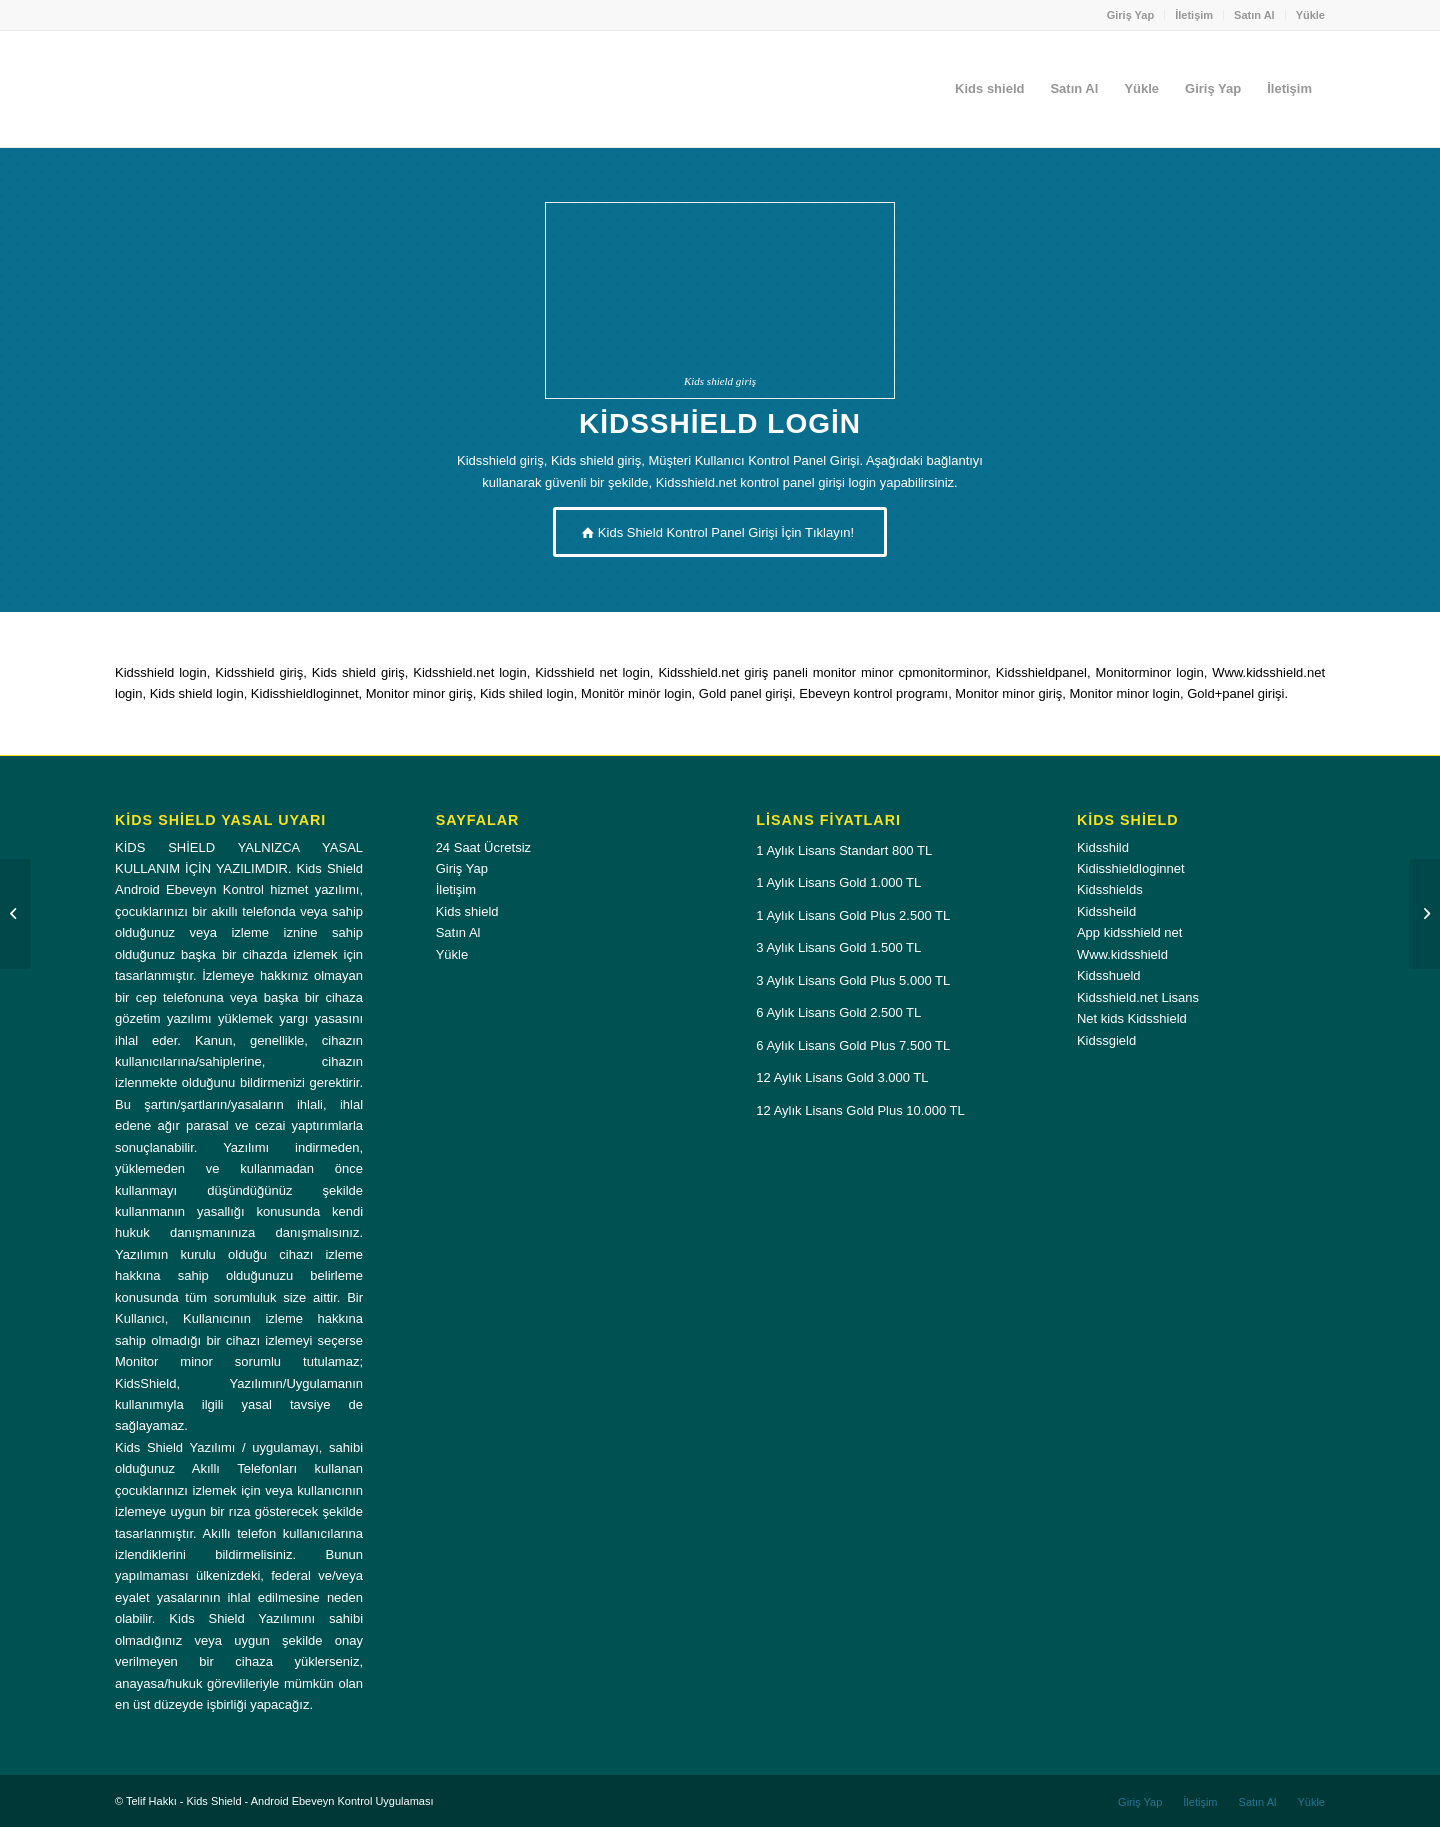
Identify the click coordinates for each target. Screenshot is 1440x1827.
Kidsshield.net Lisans (1138, 997)
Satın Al (1254, 15)
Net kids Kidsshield (1132, 1018)
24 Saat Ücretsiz (483, 847)
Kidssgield (1106, 1040)
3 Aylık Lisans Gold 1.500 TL (838, 947)
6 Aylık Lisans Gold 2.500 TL (838, 1012)
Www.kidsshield (1122, 954)
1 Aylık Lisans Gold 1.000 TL (838, 882)
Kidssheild (1106, 911)
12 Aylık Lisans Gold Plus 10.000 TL (860, 1110)
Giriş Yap (1131, 15)
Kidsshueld (1109, 975)
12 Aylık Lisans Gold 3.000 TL (842, 1077)
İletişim (1194, 15)
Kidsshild (1103, 847)
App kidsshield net (1130, 932)
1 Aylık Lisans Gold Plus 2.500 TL (853, 915)
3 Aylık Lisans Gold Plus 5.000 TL (853, 980)
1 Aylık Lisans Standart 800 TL (844, 850)
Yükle (1310, 15)
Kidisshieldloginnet (1131, 868)
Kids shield (467, 911)
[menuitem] (1131, 15)
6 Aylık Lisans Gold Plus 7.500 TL (853, 1045)
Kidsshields (1110, 889)
